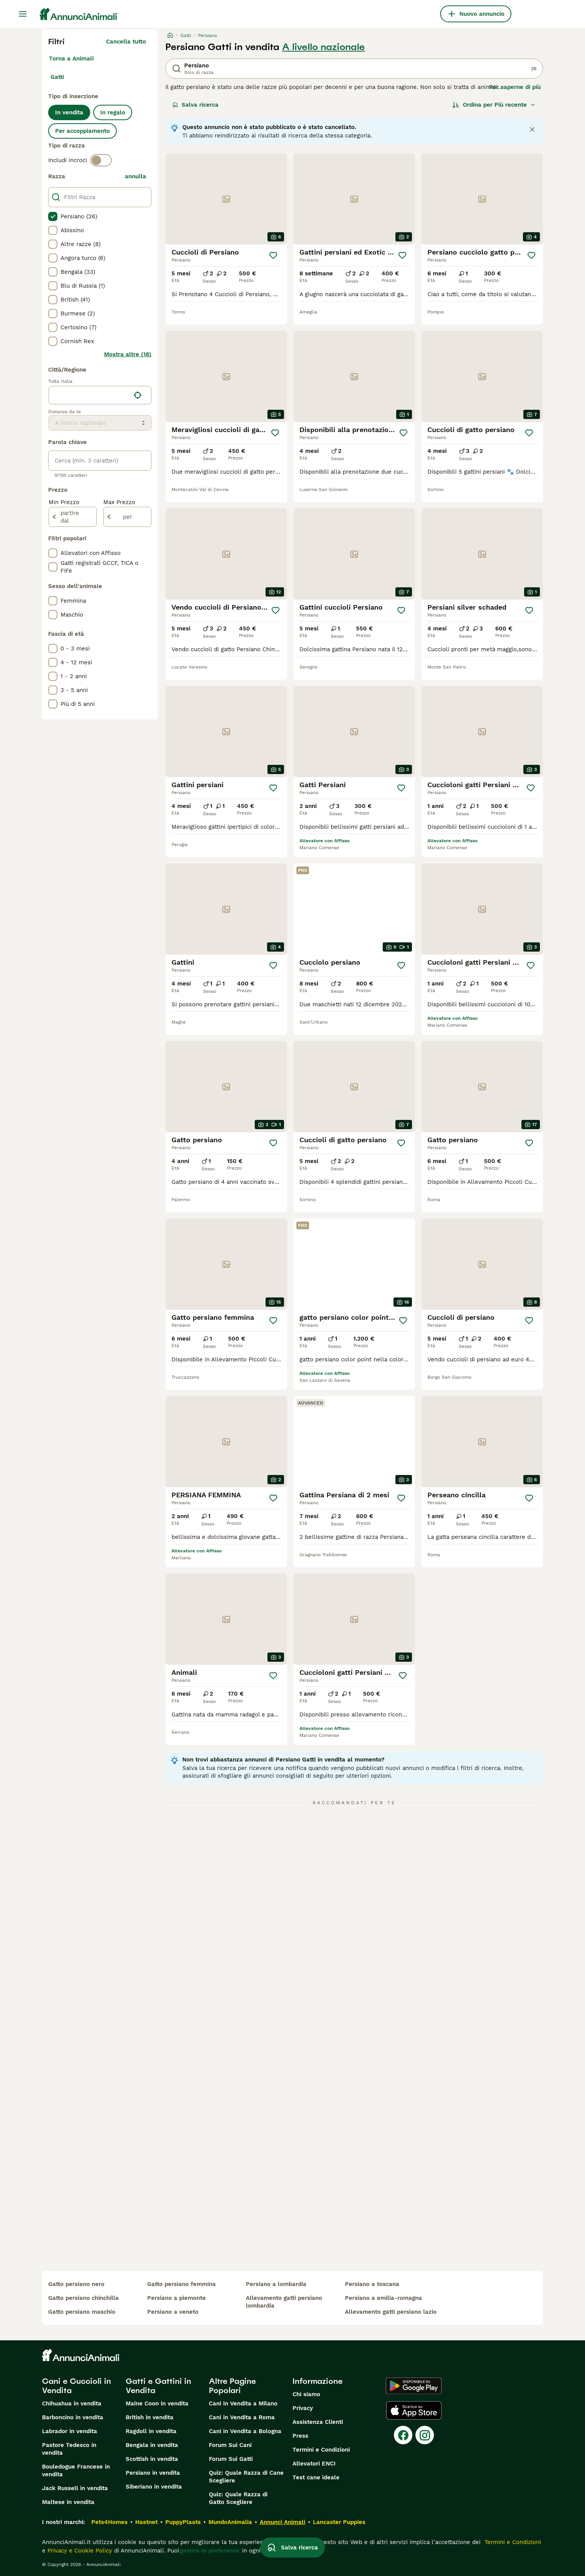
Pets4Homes (109, 2522)
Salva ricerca (195, 104)
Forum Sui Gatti (231, 2458)
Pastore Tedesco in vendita (69, 2449)
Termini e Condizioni (321, 2449)
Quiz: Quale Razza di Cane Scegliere (246, 2476)
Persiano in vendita (153, 2472)
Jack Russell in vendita (75, 2488)
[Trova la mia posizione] (137, 395)
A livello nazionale (323, 47)
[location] (100, 395)
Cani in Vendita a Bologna (245, 2431)
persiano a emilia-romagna (383, 2297)
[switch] (101, 160)
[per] (127, 517)
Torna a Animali (71, 58)
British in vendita (149, 2417)
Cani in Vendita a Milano (243, 2403)
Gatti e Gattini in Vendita (158, 2386)
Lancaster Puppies (339, 2522)
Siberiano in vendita (154, 2486)
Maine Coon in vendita (157, 2403)
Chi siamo (306, 2394)
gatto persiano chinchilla (83, 2297)
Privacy (302, 2408)
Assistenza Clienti (317, 2421)
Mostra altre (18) (127, 354)
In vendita (69, 112)
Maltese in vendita (68, 2502)
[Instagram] (424, 2435)
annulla (135, 176)
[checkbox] (53, 216)
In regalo (112, 112)
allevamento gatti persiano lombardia (284, 2301)
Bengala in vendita (152, 2445)
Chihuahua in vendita (71, 2403)
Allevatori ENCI (314, 2463)
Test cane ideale (316, 2477)
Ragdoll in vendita (151, 2431)
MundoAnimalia (230, 2522)
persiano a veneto (172, 2311)
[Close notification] (532, 129)
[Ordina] (494, 104)
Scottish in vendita (152, 2458)
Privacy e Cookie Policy (78, 2550)
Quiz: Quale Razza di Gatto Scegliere (238, 2498)
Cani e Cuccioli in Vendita (76, 2386)
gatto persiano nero (76, 2284)
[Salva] (273, 255)
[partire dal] (73, 517)
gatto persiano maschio (81, 2311)
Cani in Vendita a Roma (242, 2417)
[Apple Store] (414, 2410)
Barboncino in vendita (72, 2417)
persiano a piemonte (176, 2297)
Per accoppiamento (82, 130)
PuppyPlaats (183, 2522)
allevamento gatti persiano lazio (391, 2311)
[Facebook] (403, 2435)
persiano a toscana (372, 2284)
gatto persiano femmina (181, 2284)
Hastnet (146, 2522)
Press (300, 2435)
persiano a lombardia (276, 2284)
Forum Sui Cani (230, 2445)
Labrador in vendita (69, 2431)
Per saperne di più (515, 87)
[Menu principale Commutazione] (22, 14)
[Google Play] (414, 2386)
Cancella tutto (126, 41)
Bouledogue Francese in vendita (76, 2470)
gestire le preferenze (209, 2550)
